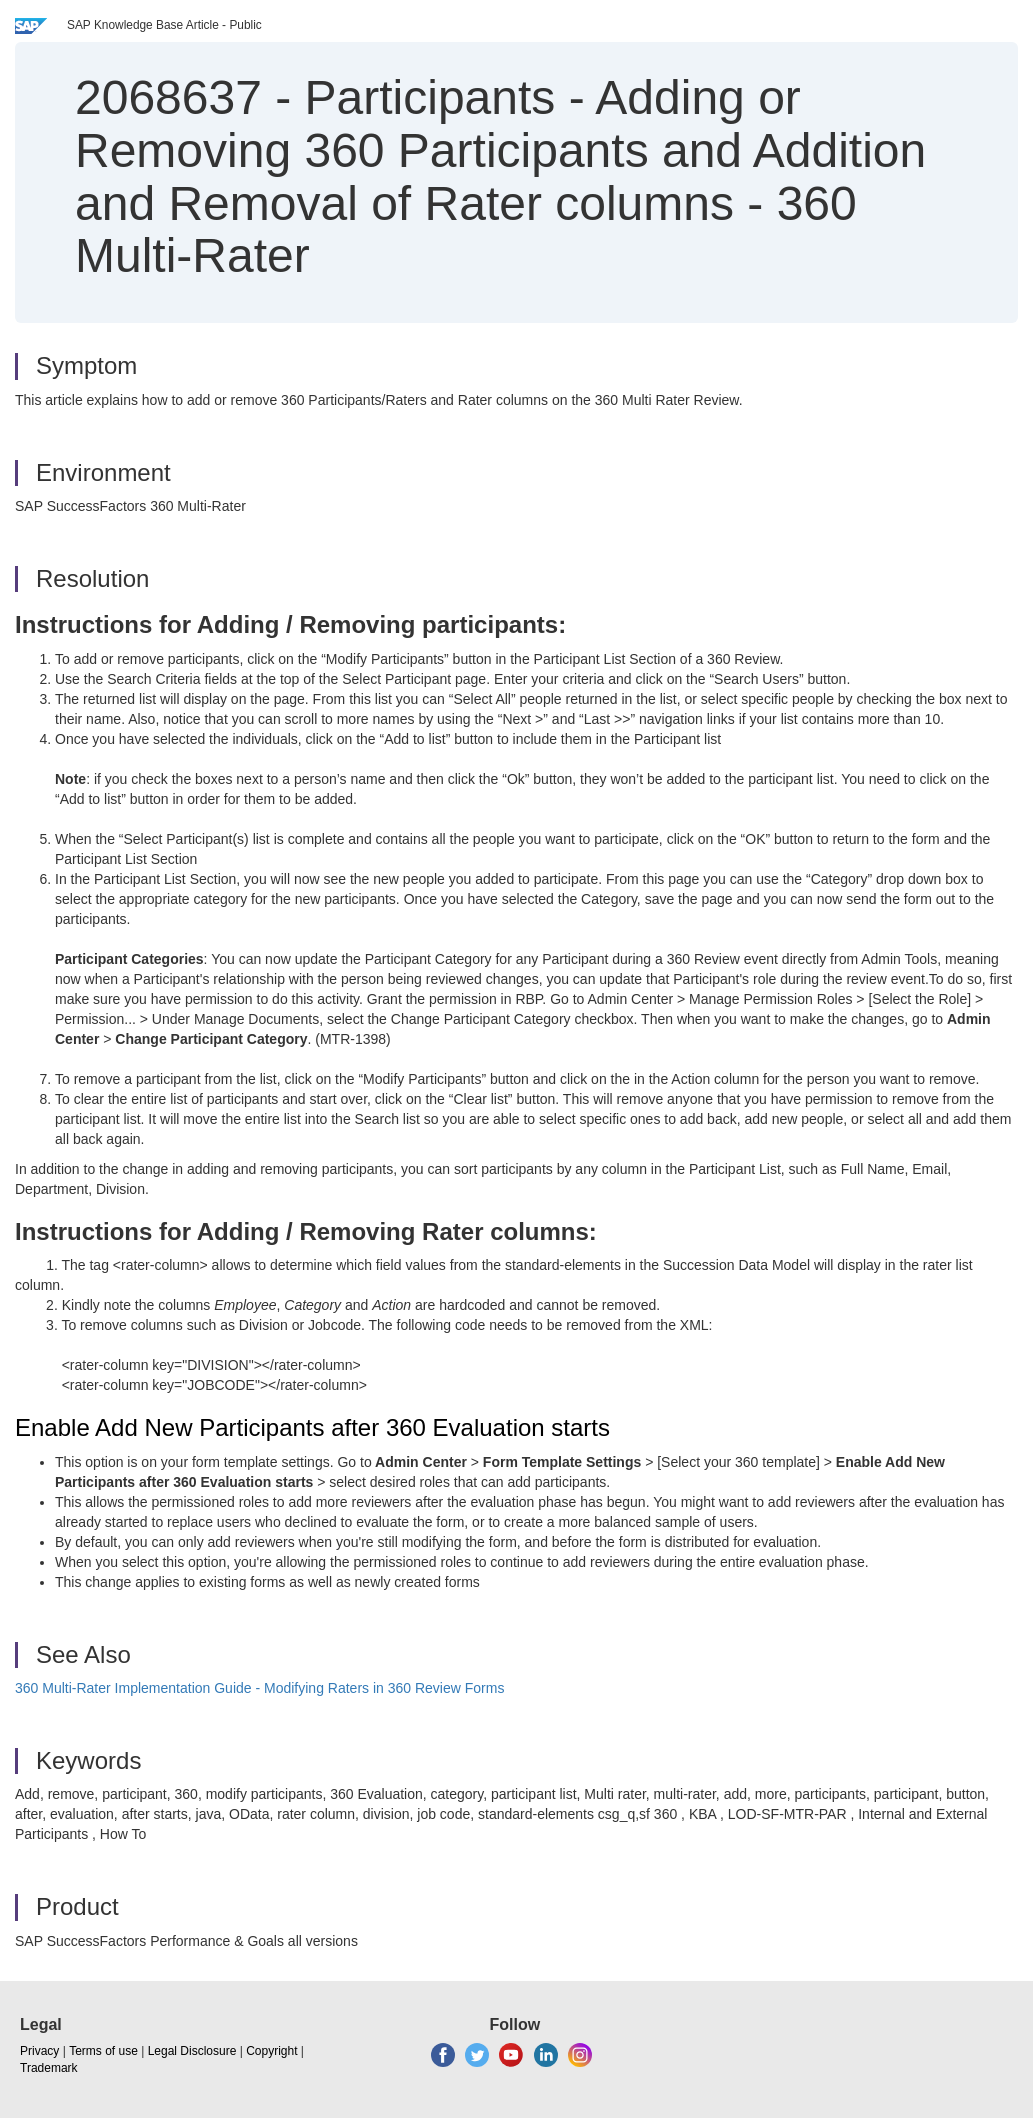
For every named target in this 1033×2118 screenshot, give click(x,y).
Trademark (49, 2068)
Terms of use (103, 2051)
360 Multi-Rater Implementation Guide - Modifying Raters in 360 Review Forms (259, 1688)
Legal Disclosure (192, 2051)
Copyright (271, 2051)
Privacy (39, 2051)
